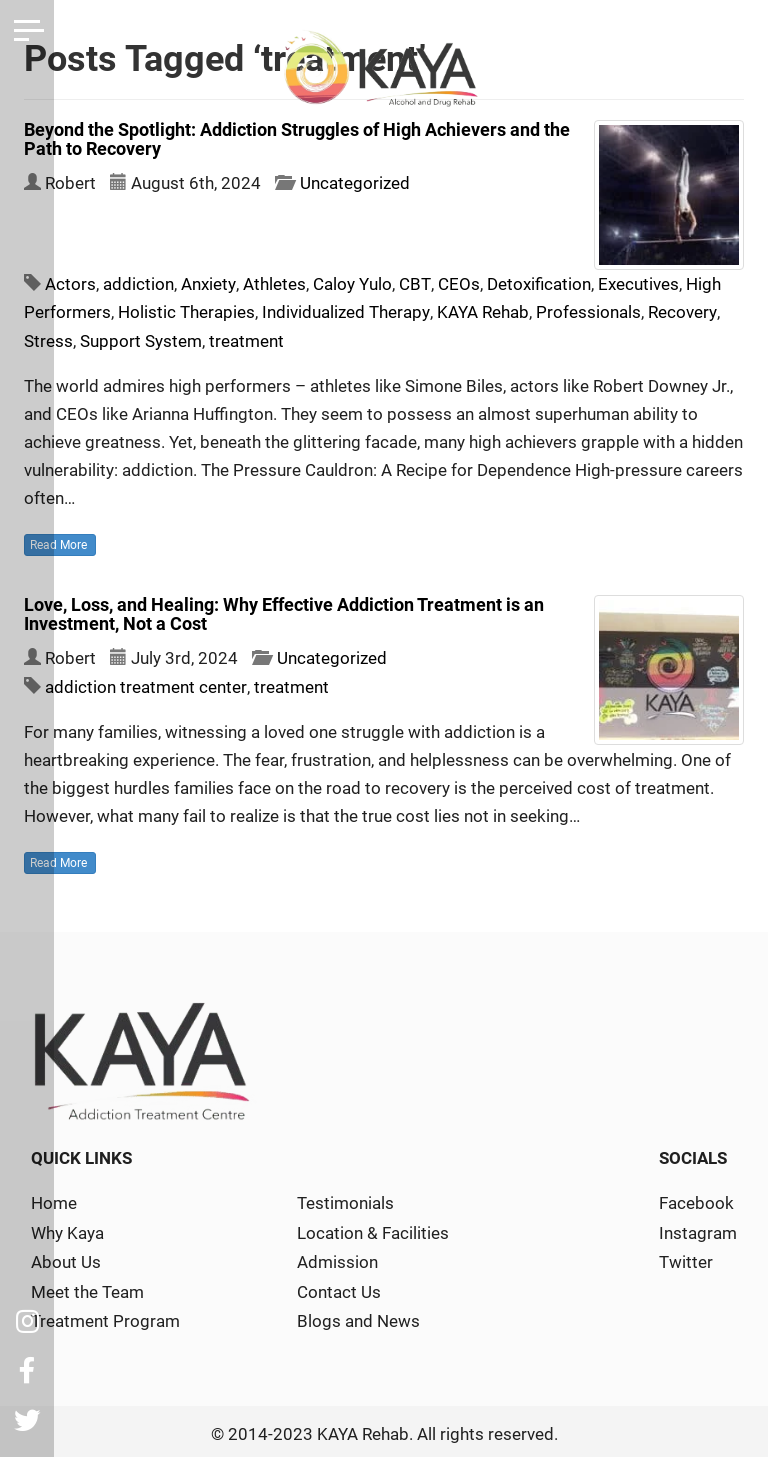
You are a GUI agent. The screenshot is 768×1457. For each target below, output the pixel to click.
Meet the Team (87, 1288)
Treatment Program (105, 1316)
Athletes (273, 284)
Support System (141, 340)
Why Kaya (67, 1230)
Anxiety (208, 284)
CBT (413, 284)
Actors (70, 284)
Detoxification (536, 284)
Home (54, 1201)
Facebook (696, 1201)
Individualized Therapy (345, 312)
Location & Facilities (373, 1230)
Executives (635, 284)
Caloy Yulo (351, 284)
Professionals (587, 312)
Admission (337, 1259)
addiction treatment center (145, 685)
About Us (66, 1259)
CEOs (456, 284)
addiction (138, 284)
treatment (246, 340)
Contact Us (339, 1288)
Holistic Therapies (186, 312)
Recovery (681, 312)
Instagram (698, 1230)
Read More (60, 543)
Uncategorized (355, 183)
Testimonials (345, 1201)
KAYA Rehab (482, 312)
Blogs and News (358, 1316)
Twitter (686, 1259)
